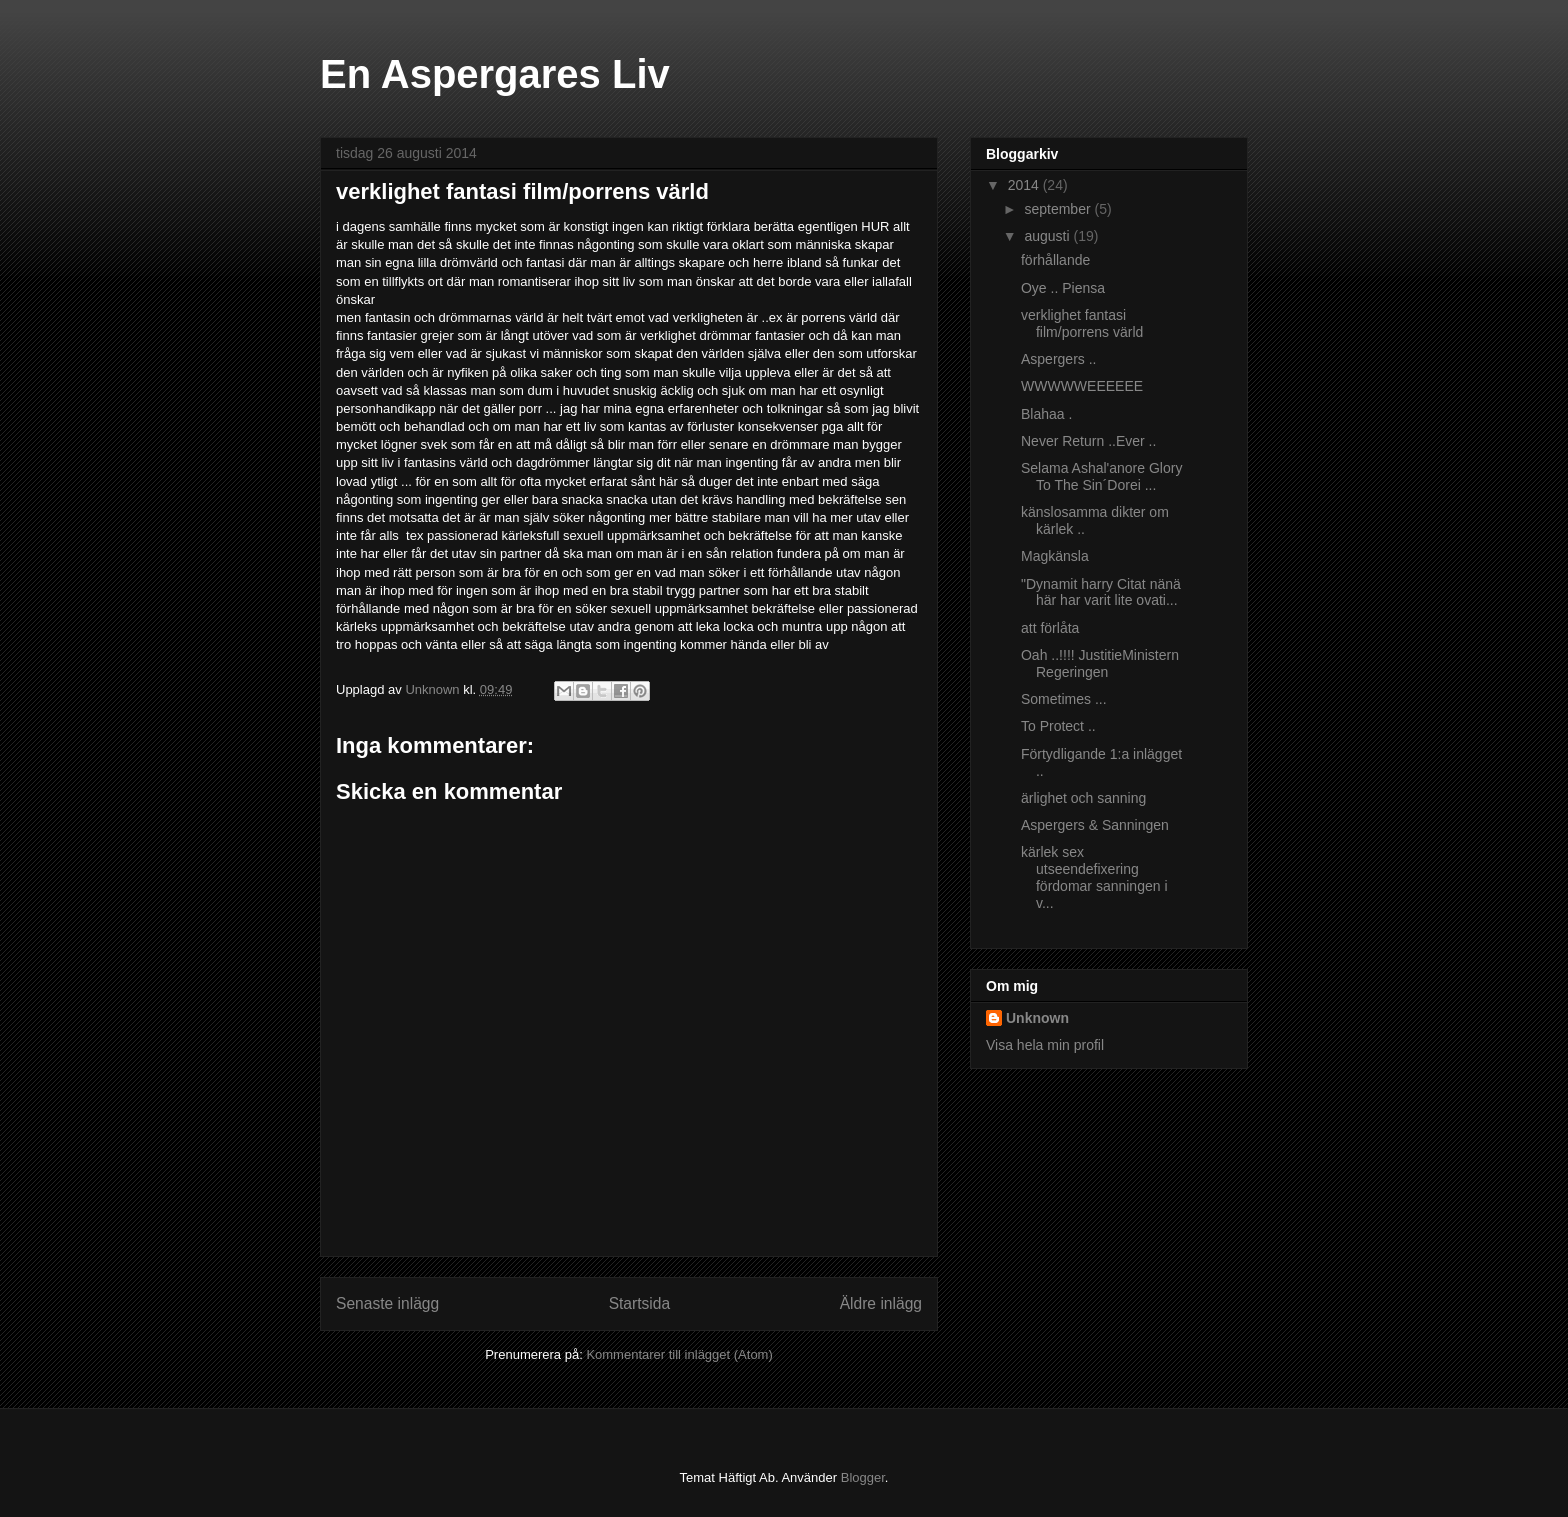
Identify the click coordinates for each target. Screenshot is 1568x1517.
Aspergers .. (1058, 359)
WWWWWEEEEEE (1082, 386)
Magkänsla (1055, 556)
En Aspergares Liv (495, 74)
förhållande (1055, 260)
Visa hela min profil (1045, 1045)
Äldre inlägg (881, 1303)
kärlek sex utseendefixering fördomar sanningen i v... (1094, 877)
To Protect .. (1058, 726)
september (1059, 209)
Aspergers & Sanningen (1095, 825)
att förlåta (1050, 628)
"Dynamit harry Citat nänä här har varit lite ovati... (1101, 592)
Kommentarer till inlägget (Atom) (679, 1354)
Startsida (640, 1303)
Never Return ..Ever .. (1088, 441)
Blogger (863, 1477)
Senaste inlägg (387, 1303)
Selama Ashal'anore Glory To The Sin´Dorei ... (1101, 476)
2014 (1025, 185)
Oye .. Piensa (1063, 288)
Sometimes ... (1064, 699)
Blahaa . (1046, 414)
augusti (1048, 236)
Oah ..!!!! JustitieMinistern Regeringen (1100, 663)
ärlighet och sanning (1083, 798)
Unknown (1037, 1018)
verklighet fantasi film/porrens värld (1082, 323)
